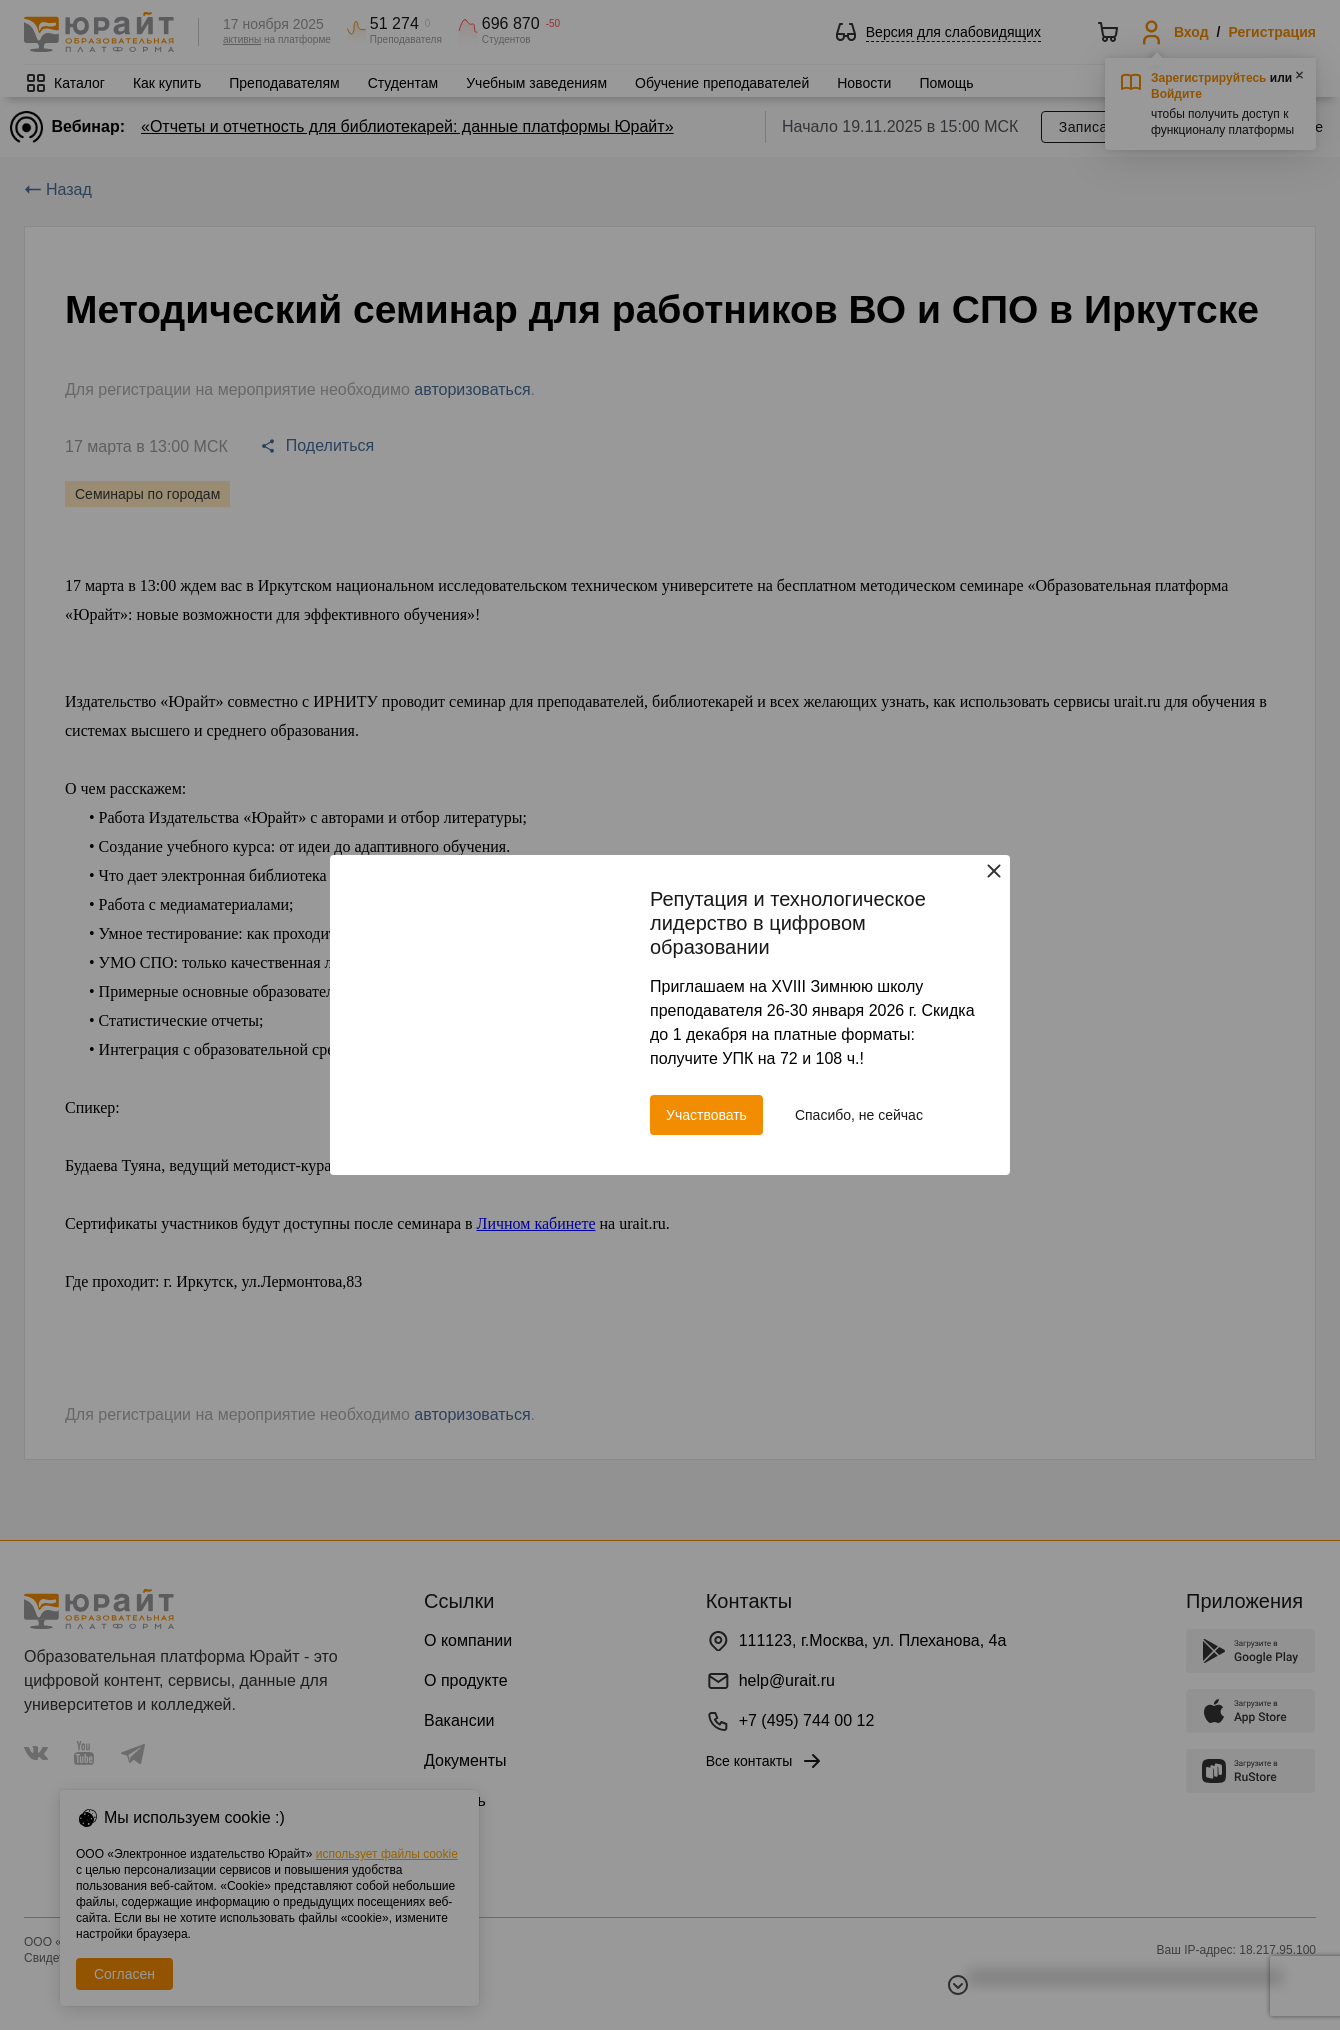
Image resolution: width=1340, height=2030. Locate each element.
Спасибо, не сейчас (859, 1115)
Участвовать (706, 1115)
